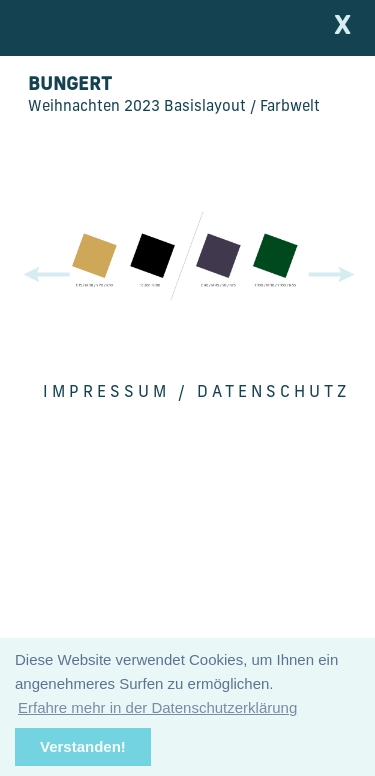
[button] (335, 275)
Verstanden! (83, 746)
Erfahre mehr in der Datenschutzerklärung (157, 707)
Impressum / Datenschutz (196, 393)
